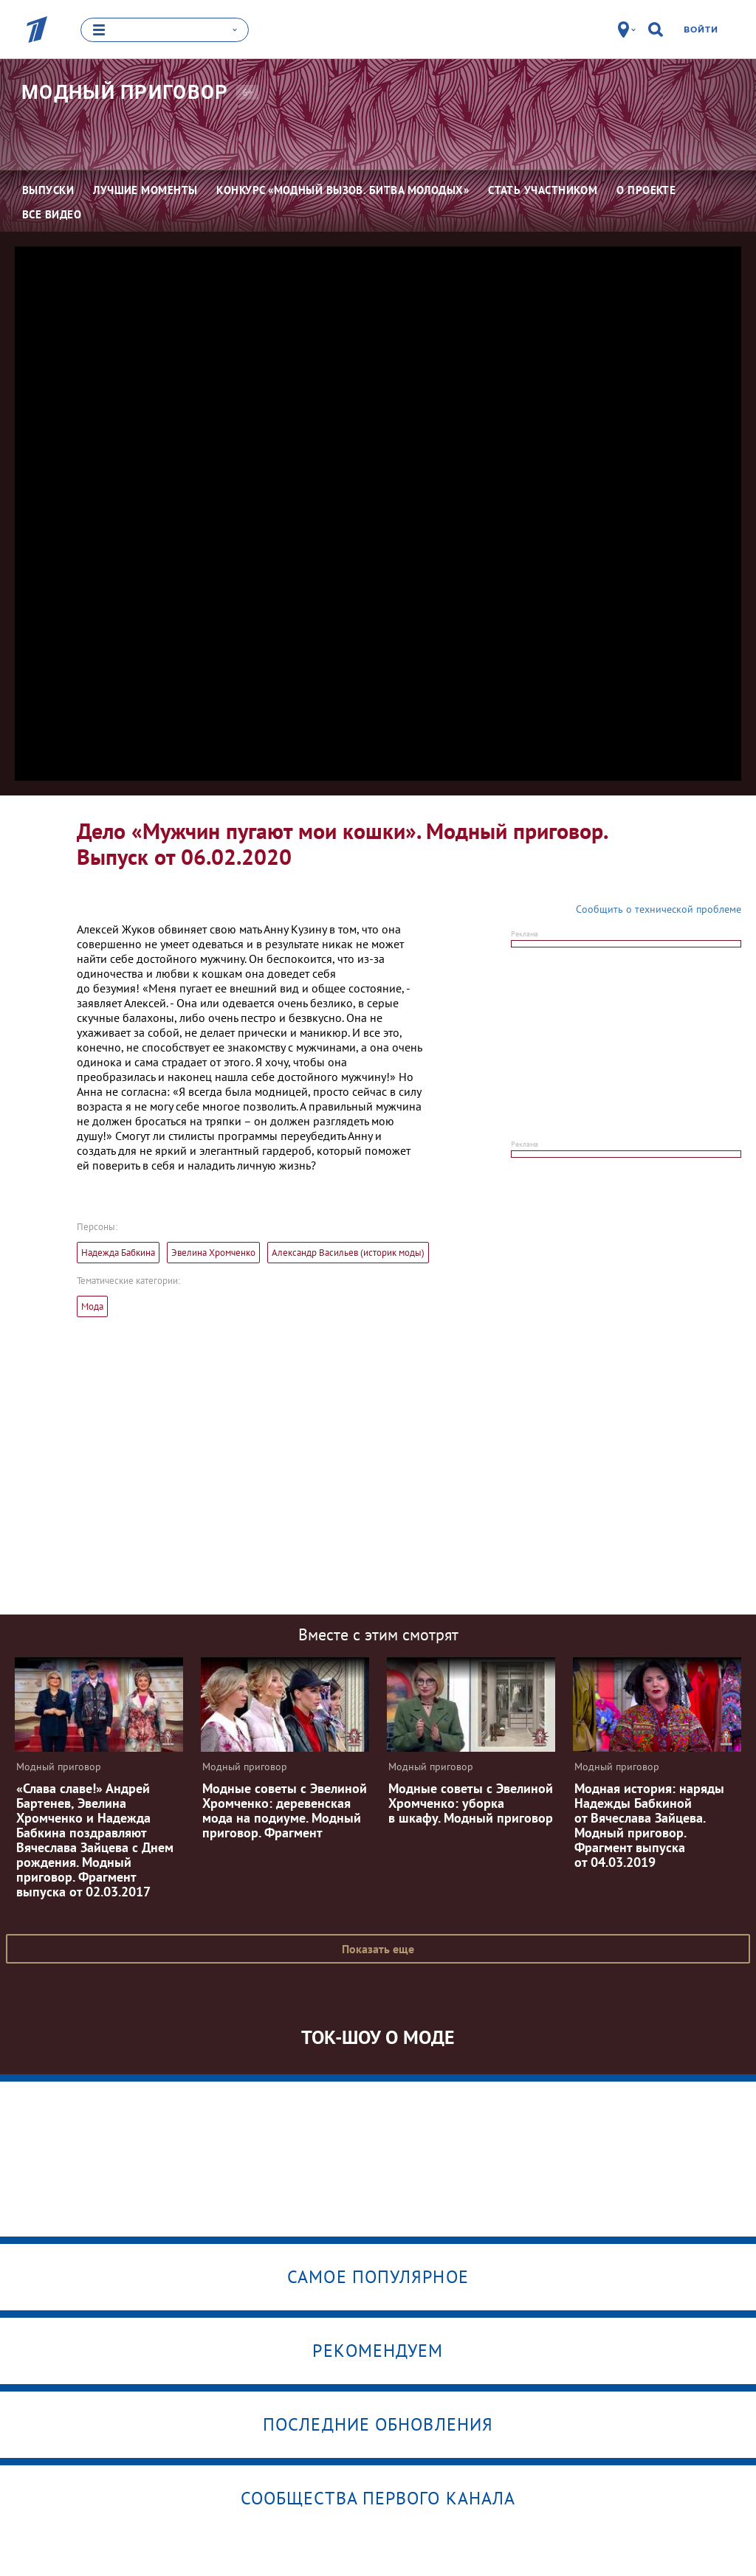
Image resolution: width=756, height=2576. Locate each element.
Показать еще (378, 1948)
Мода (92, 1305)
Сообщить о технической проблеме (658, 908)
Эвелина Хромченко (213, 1252)
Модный (125, 91)
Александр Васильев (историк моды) (348, 1252)
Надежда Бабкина (118, 1252)
